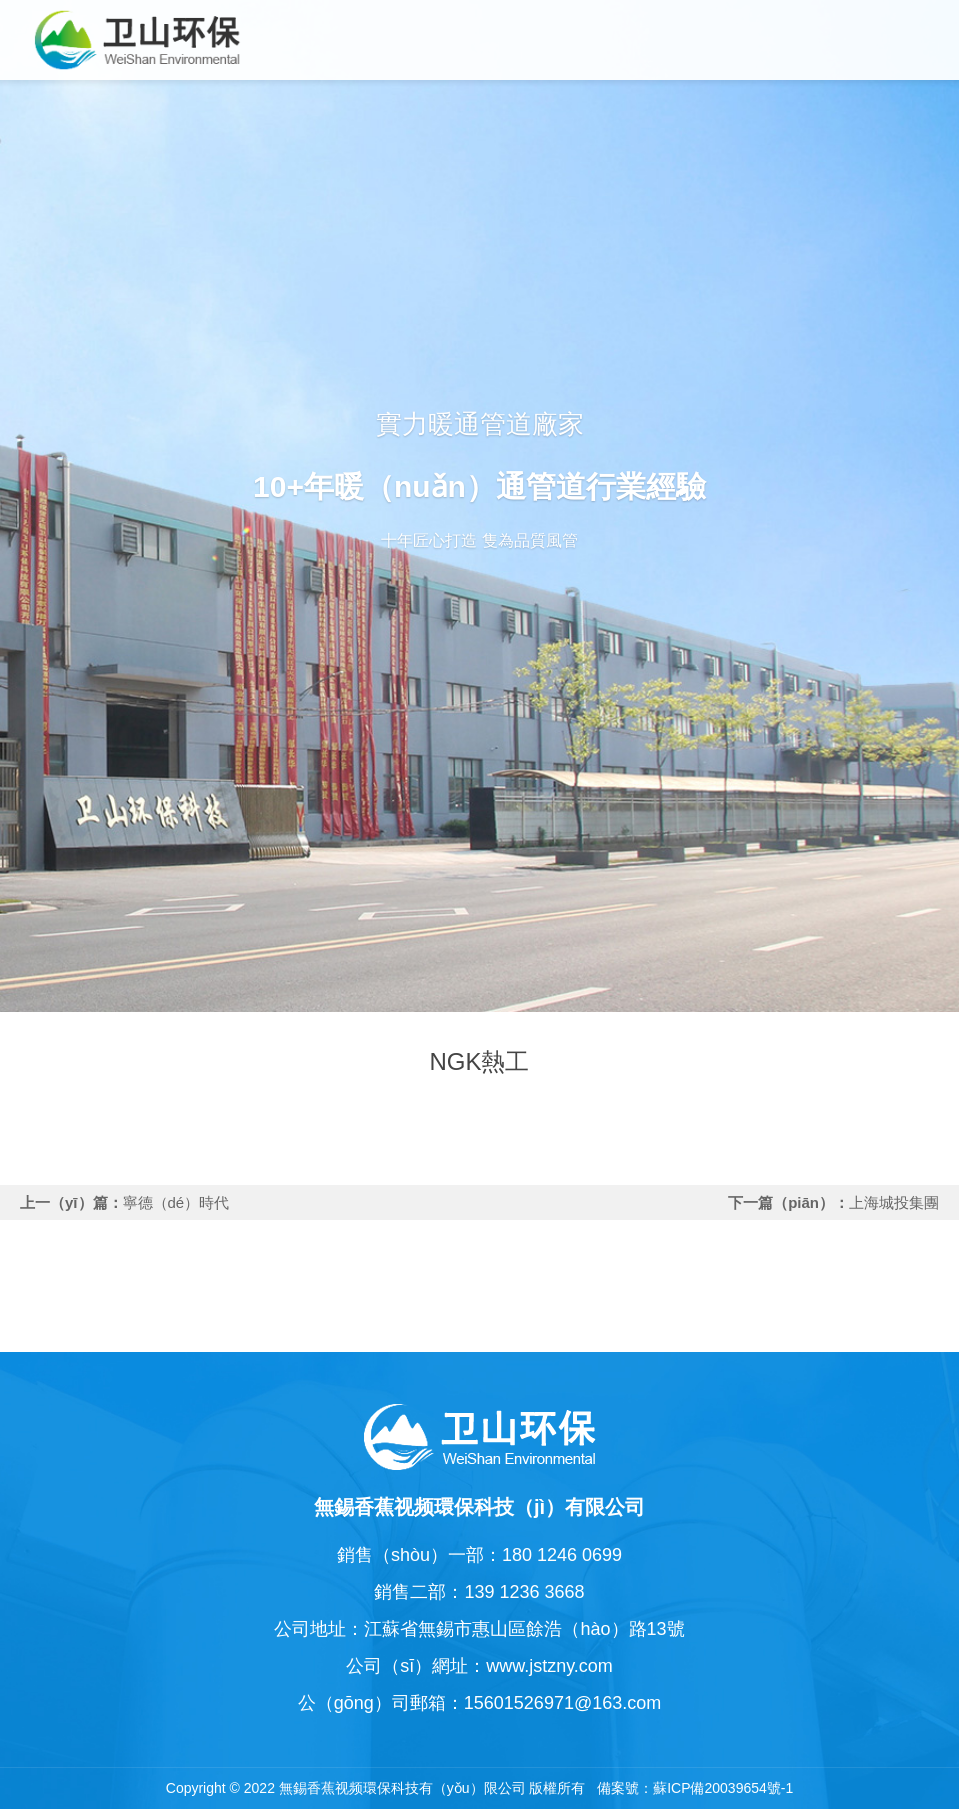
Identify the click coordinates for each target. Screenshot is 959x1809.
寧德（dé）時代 (176, 1202)
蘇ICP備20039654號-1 (723, 1788)
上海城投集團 (894, 1202)
